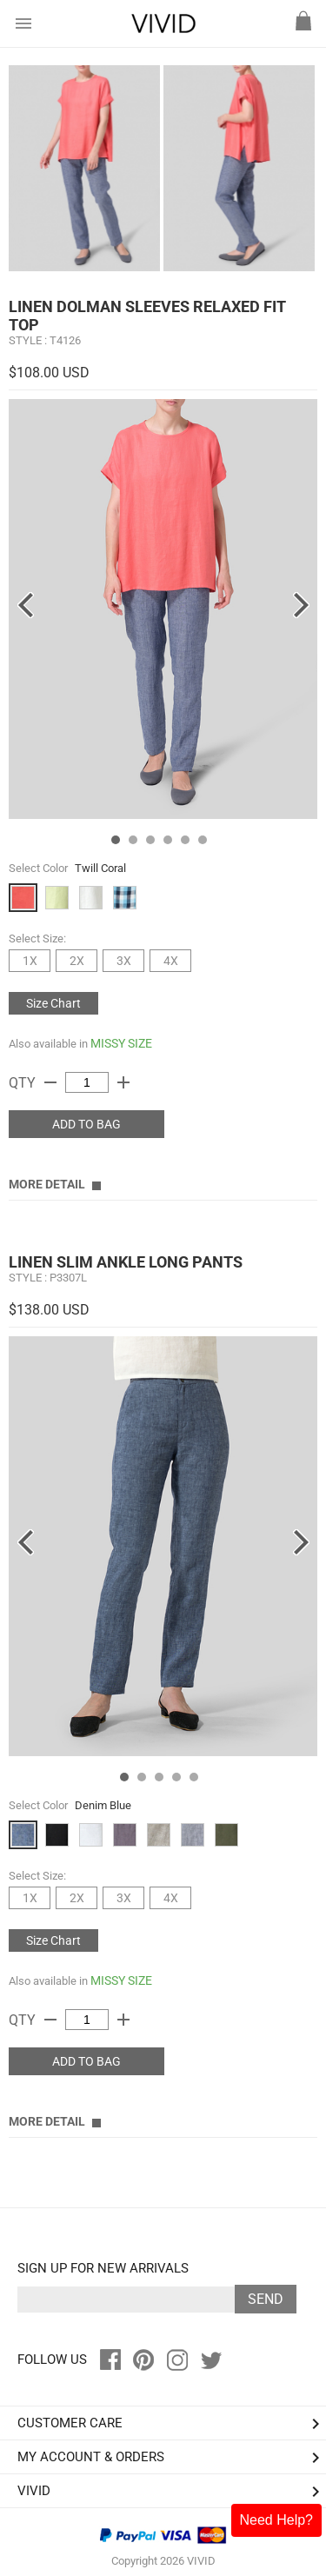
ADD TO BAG (86, 1124)
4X (170, 961)
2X (77, 961)
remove (50, 1082)
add (123, 1082)
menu (23, 23)
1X (30, 961)
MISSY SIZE (121, 1043)
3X (123, 961)
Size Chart (53, 1003)
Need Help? (277, 2520)
